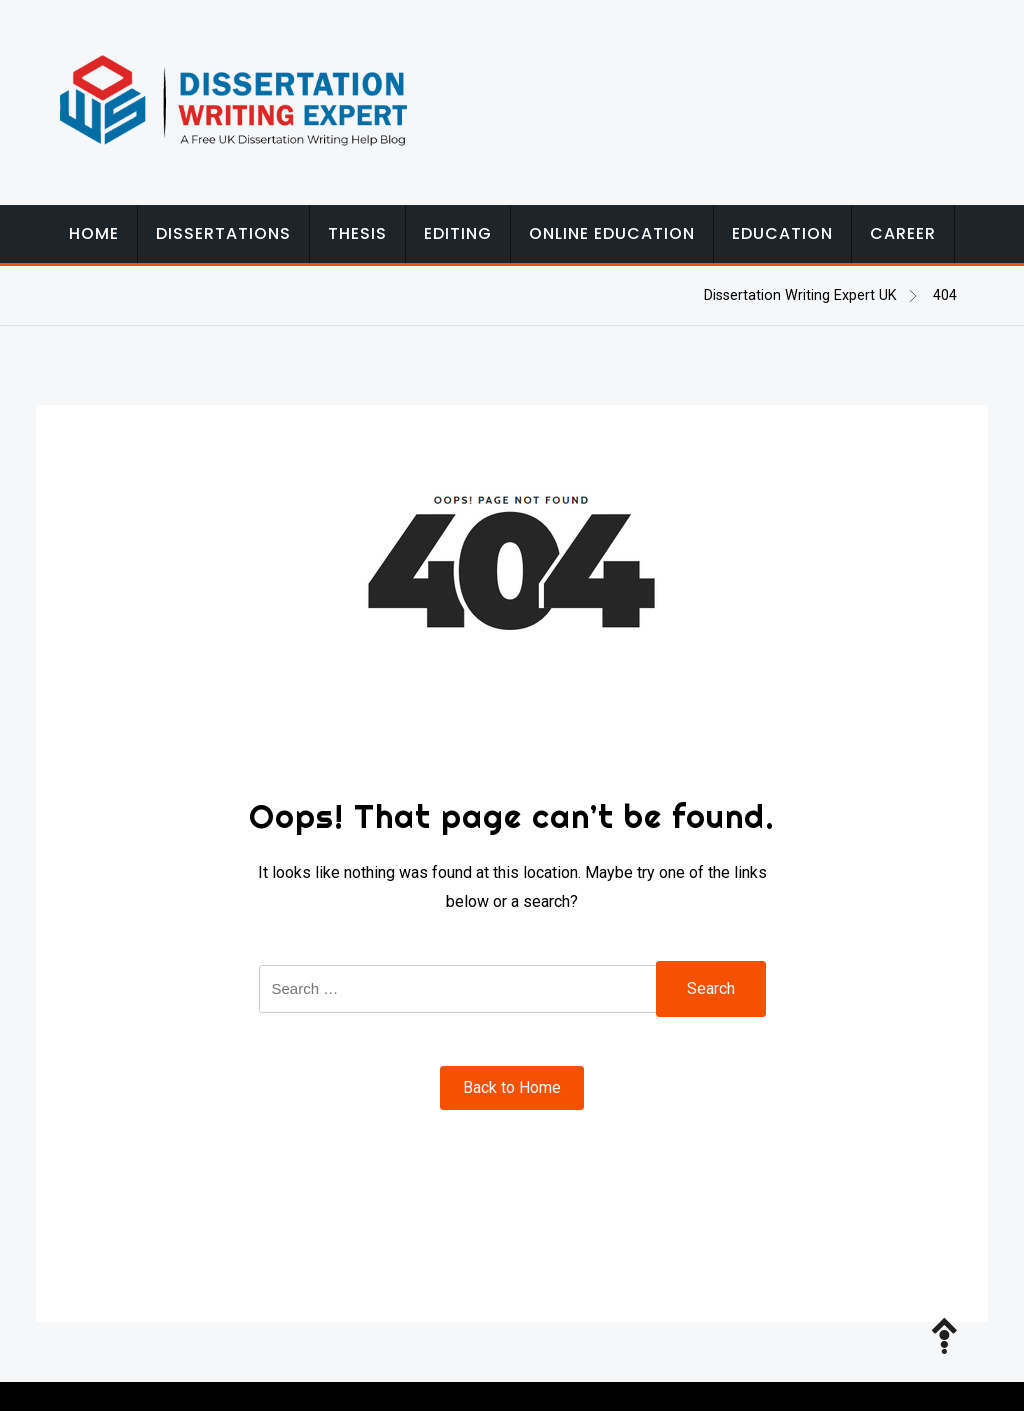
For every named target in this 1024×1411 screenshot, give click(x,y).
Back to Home (512, 1087)
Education (782, 233)
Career (903, 233)
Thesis (357, 233)
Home (94, 233)
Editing (458, 233)
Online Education (612, 233)
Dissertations (223, 233)
